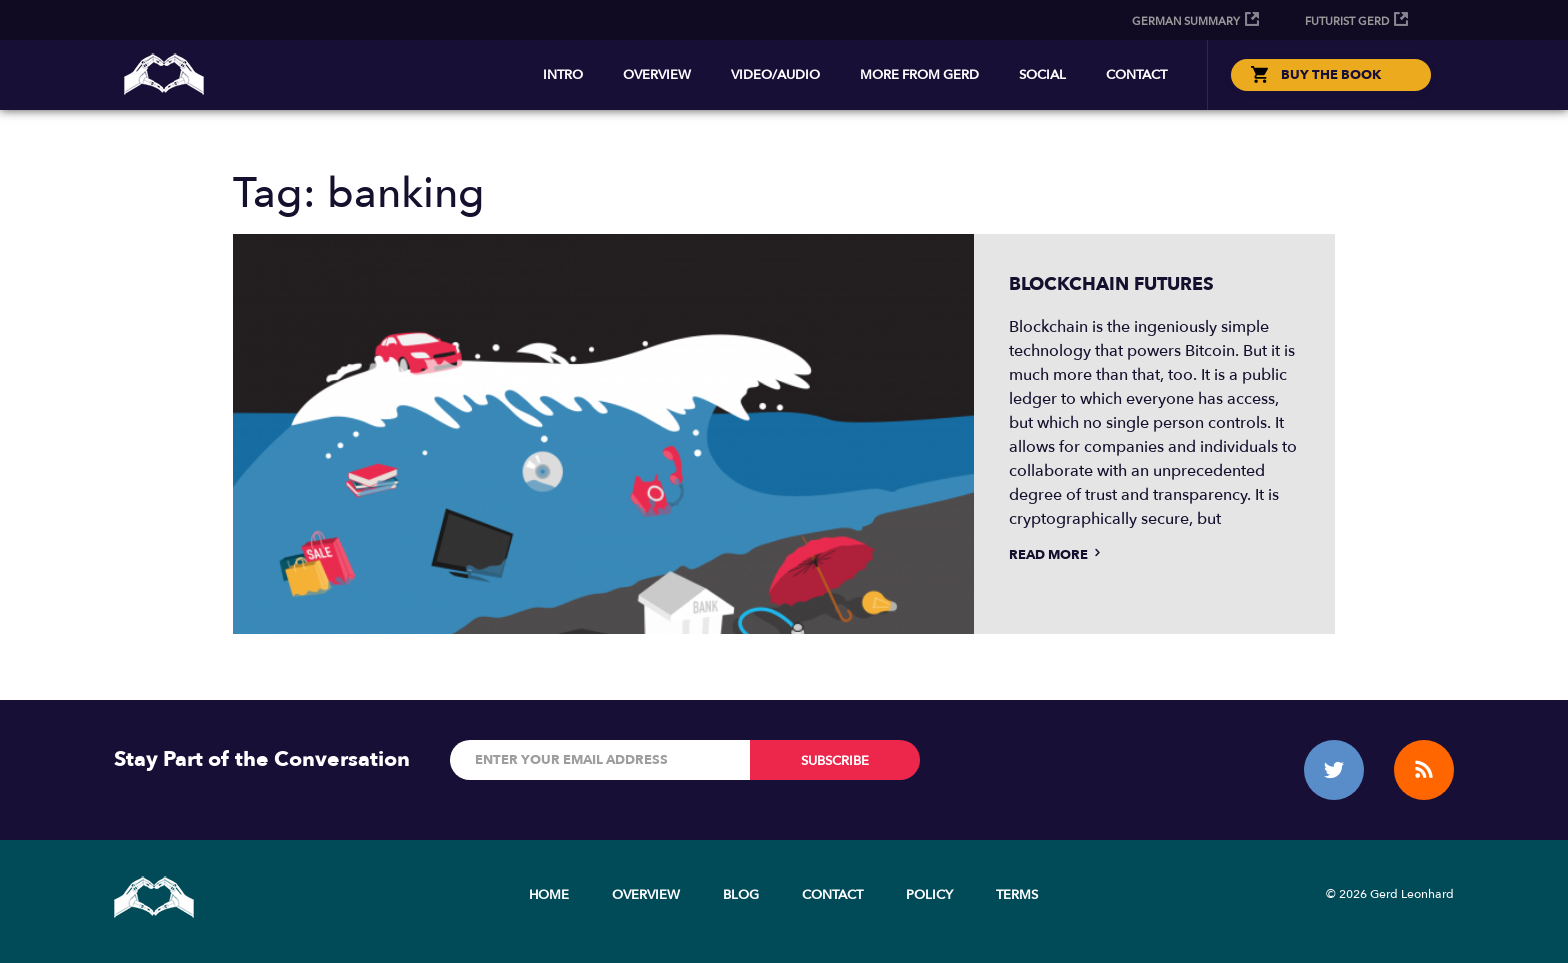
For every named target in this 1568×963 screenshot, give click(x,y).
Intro (563, 75)
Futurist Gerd (1347, 21)
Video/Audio (775, 75)
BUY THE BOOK (1331, 75)
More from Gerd (919, 75)
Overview (657, 75)
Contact (1136, 75)
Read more (1056, 555)
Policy (929, 895)
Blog (741, 895)
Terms (1017, 895)
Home (549, 895)
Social (1042, 75)
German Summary (1186, 21)
